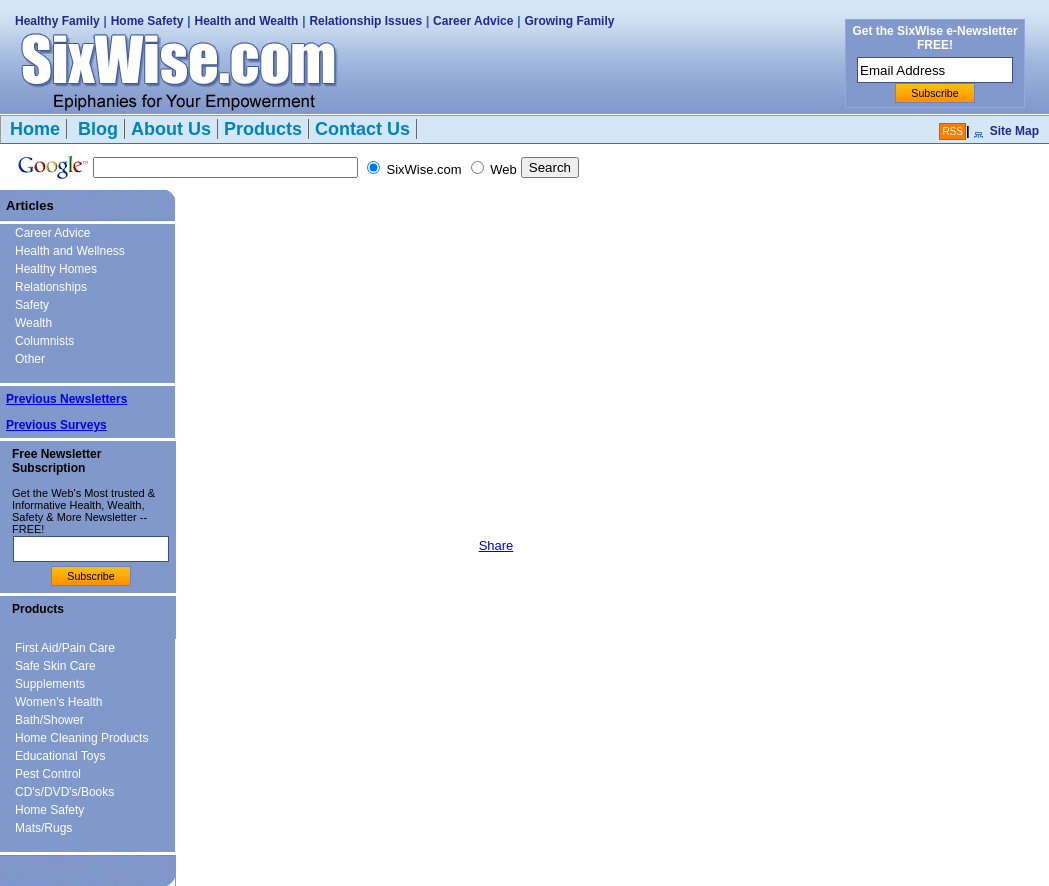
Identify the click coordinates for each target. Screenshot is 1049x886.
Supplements (50, 684)
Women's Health (58, 702)
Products (263, 129)
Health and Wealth (247, 21)
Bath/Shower (49, 720)
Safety (32, 305)
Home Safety (147, 21)
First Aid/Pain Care (65, 648)
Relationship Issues (365, 21)
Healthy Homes (56, 269)
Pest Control (48, 774)
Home (35, 129)
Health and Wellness (70, 251)
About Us (171, 129)
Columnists (44, 341)
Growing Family (569, 21)
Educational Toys (60, 756)
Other (30, 359)
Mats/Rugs (43, 828)
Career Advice (473, 21)
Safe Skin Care (55, 666)
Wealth (33, 323)
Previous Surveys (56, 425)
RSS (952, 131)
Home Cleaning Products (81, 738)
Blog (95, 129)
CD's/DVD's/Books (64, 792)
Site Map (1014, 131)
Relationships (51, 287)
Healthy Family (57, 21)
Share (496, 545)
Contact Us (362, 129)
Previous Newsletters (66, 399)
